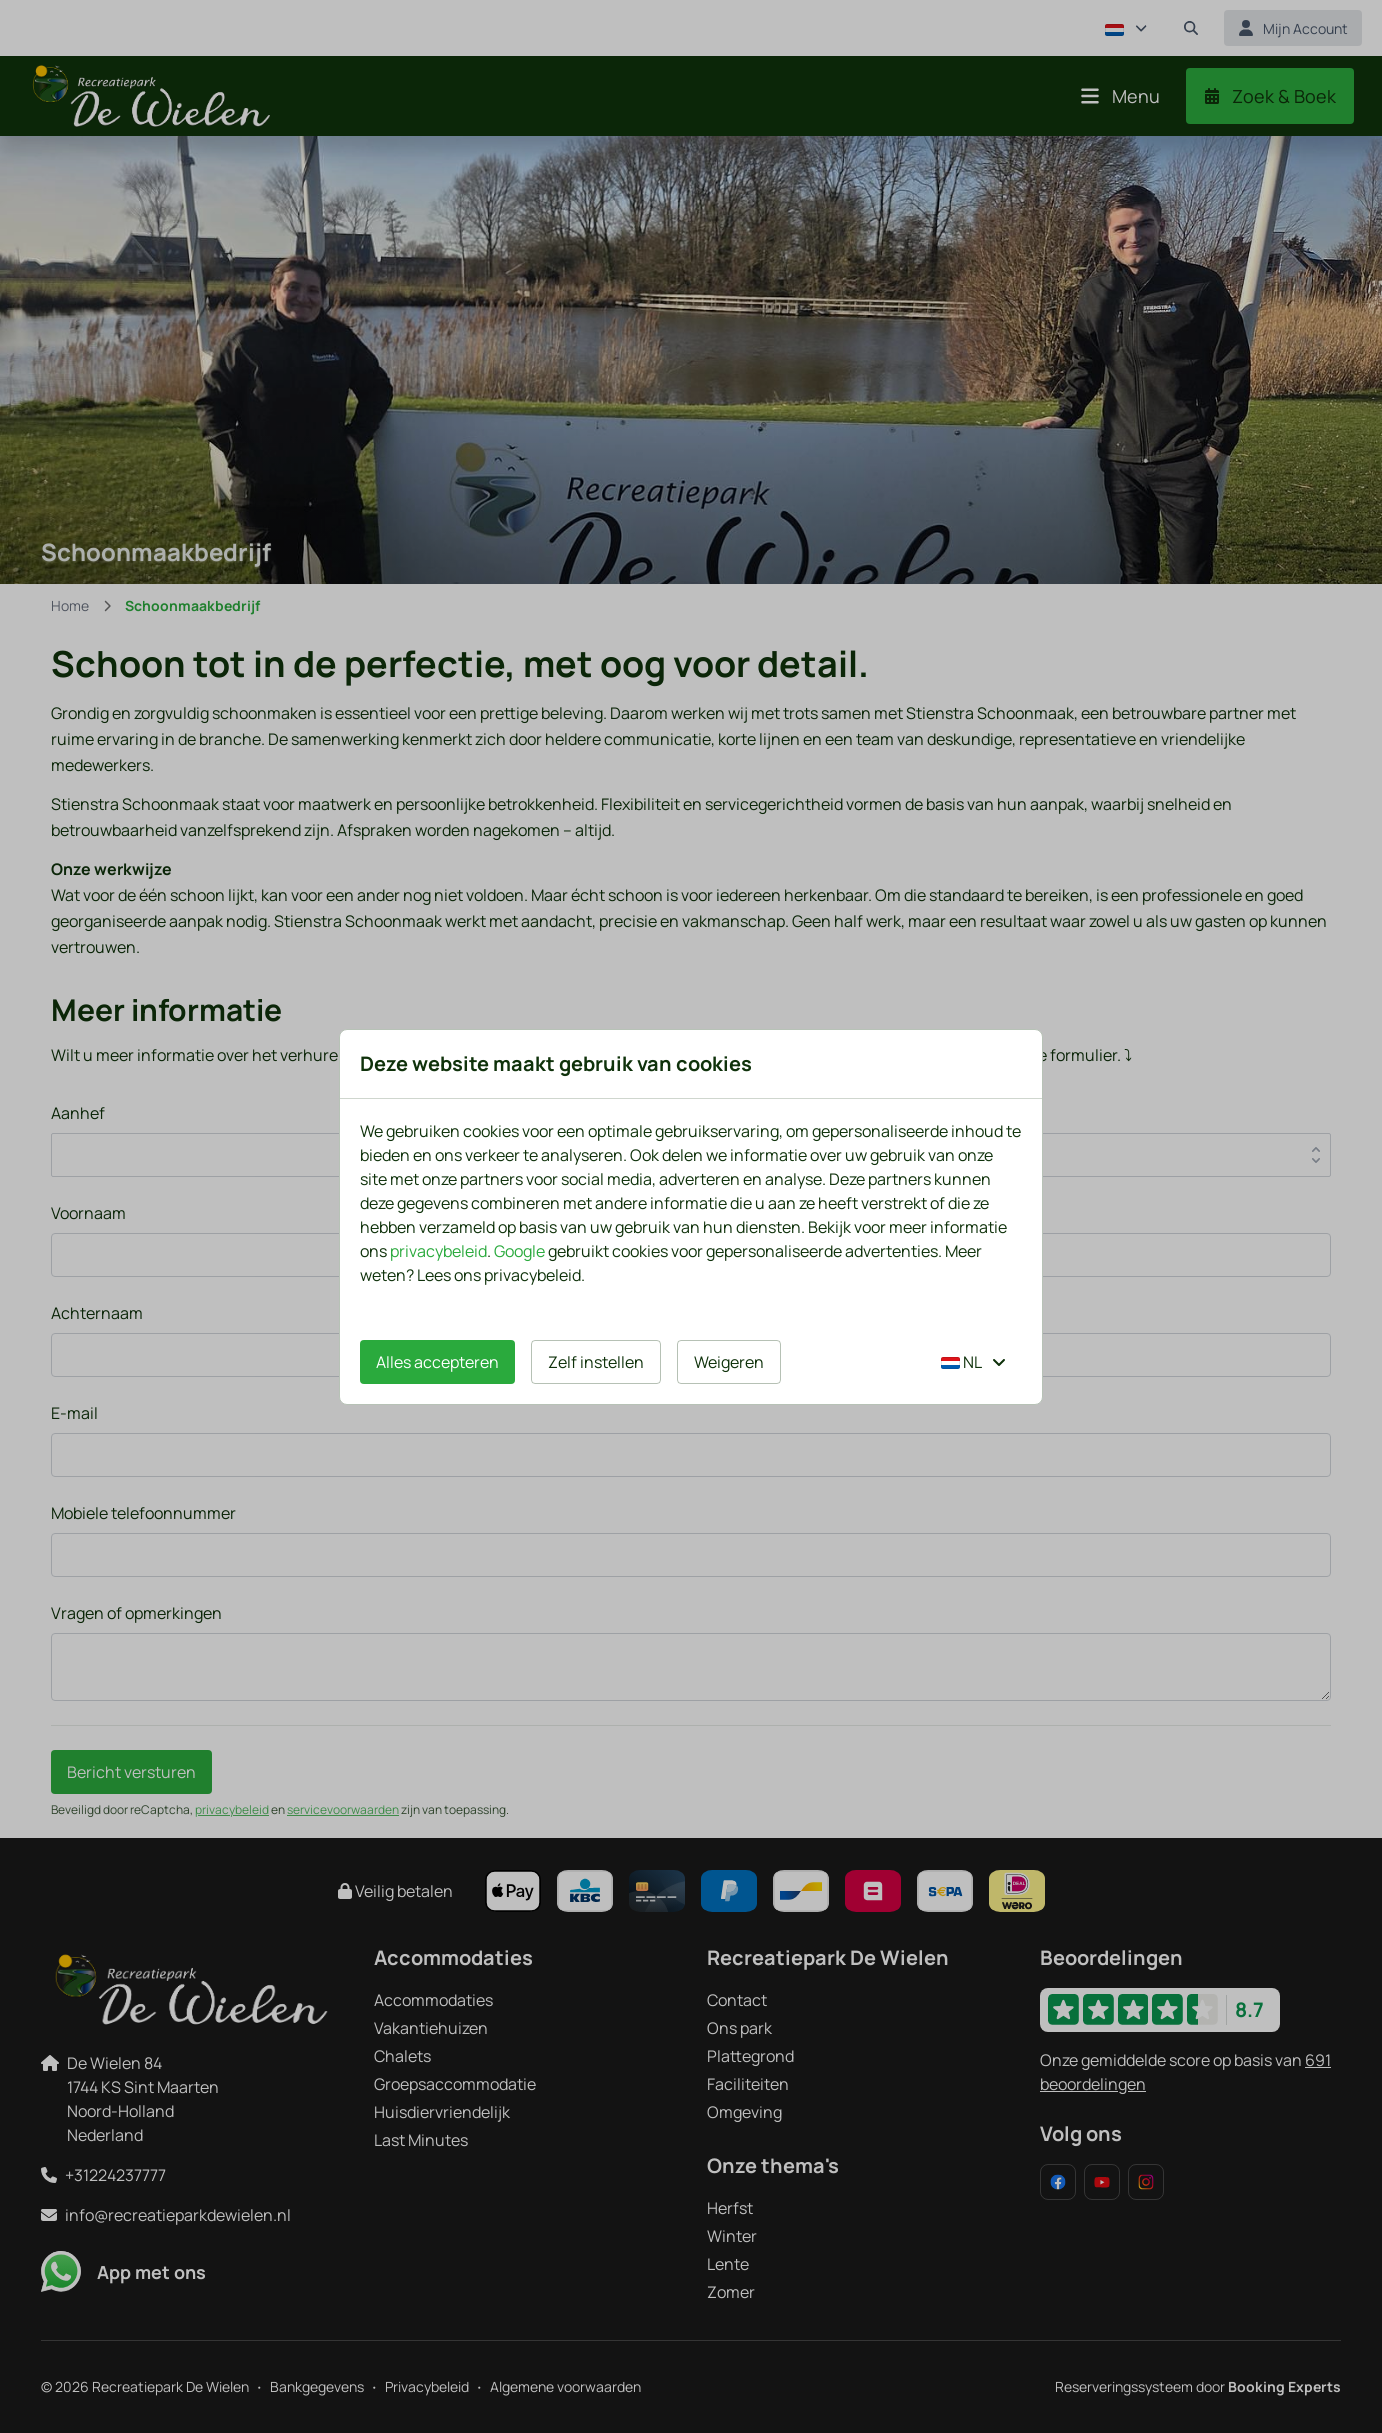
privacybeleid (438, 1251)
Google (519, 1251)
